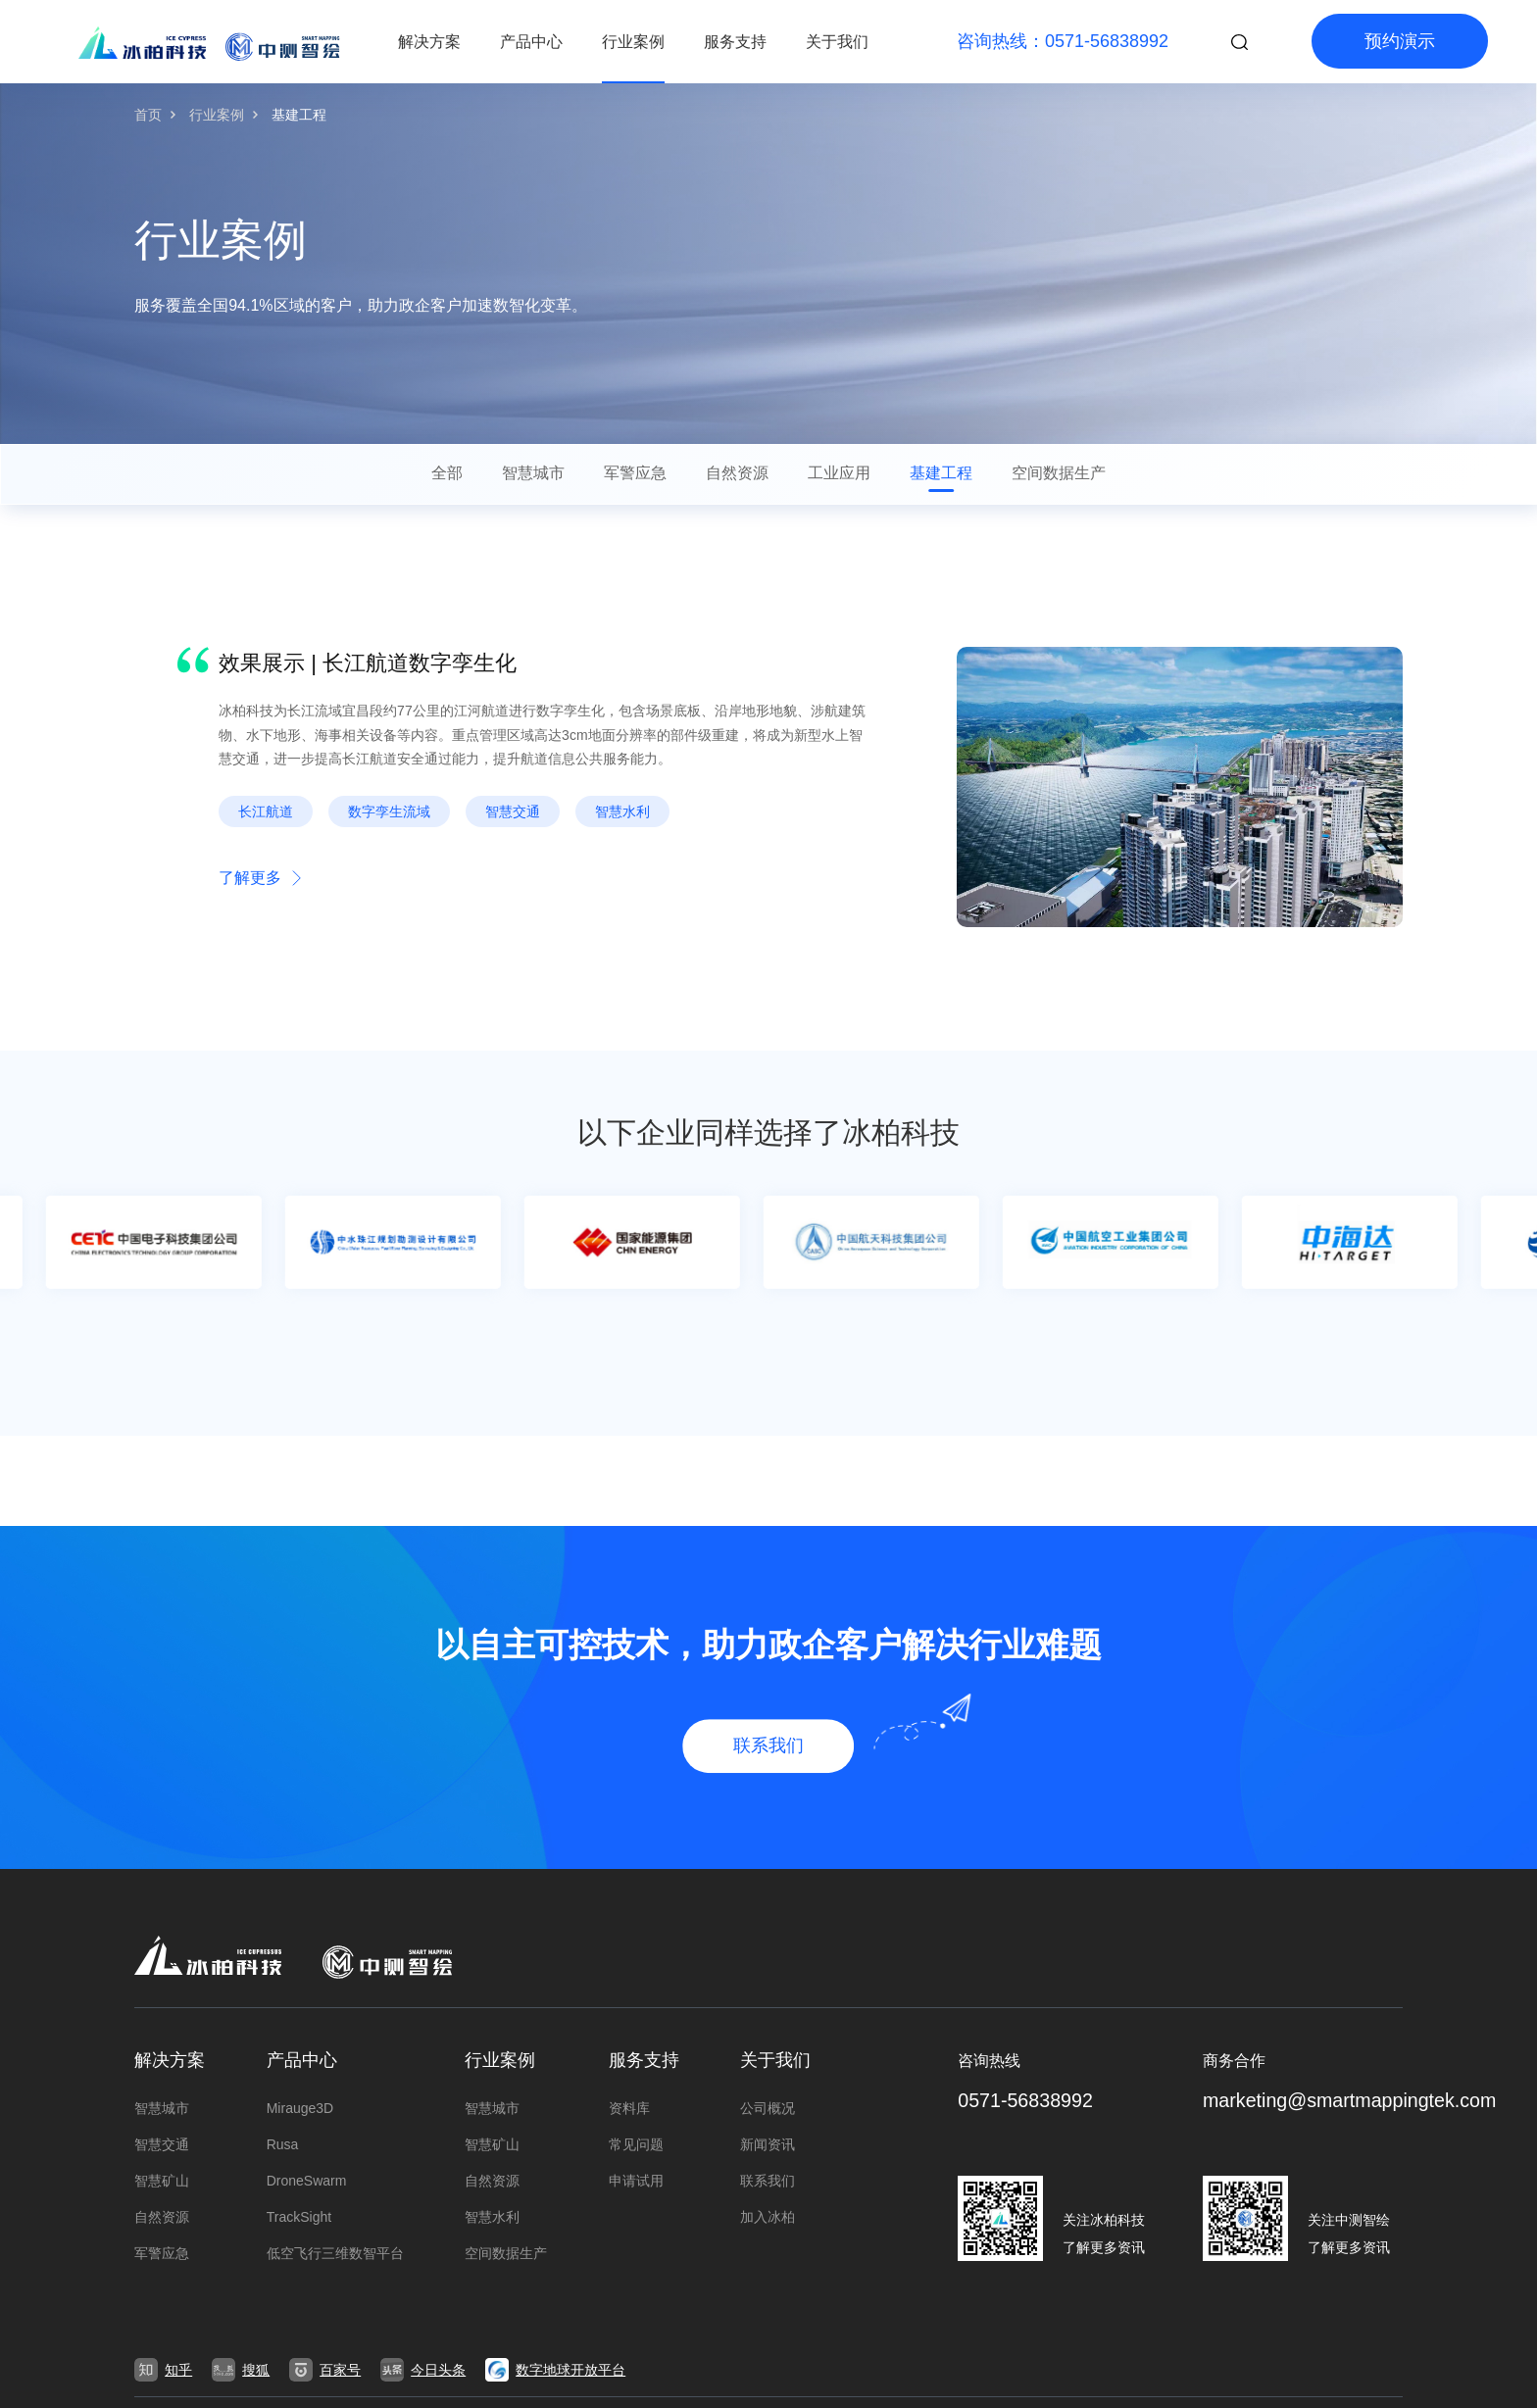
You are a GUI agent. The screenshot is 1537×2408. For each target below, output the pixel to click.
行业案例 (633, 41)
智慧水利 (492, 2217)
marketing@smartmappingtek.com (1352, 2101)
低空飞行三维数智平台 (335, 2253)
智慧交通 (161, 2144)
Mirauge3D (300, 2108)
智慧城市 (161, 2108)
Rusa (283, 2144)
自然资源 (161, 2217)
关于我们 (837, 41)
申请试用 (636, 2180)
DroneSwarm (307, 2180)
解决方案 (429, 41)
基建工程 (299, 115)
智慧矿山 (161, 2180)
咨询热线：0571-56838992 (1062, 41)
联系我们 (767, 2180)
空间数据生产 (506, 2253)
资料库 (629, 2108)
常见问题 (636, 2144)
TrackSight (299, 2217)
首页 (148, 115)
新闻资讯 (767, 2144)
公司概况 (767, 2108)
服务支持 (735, 41)
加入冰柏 (767, 2217)
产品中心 (531, 41)
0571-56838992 (1026, 2101)
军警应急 (161, 2253)
